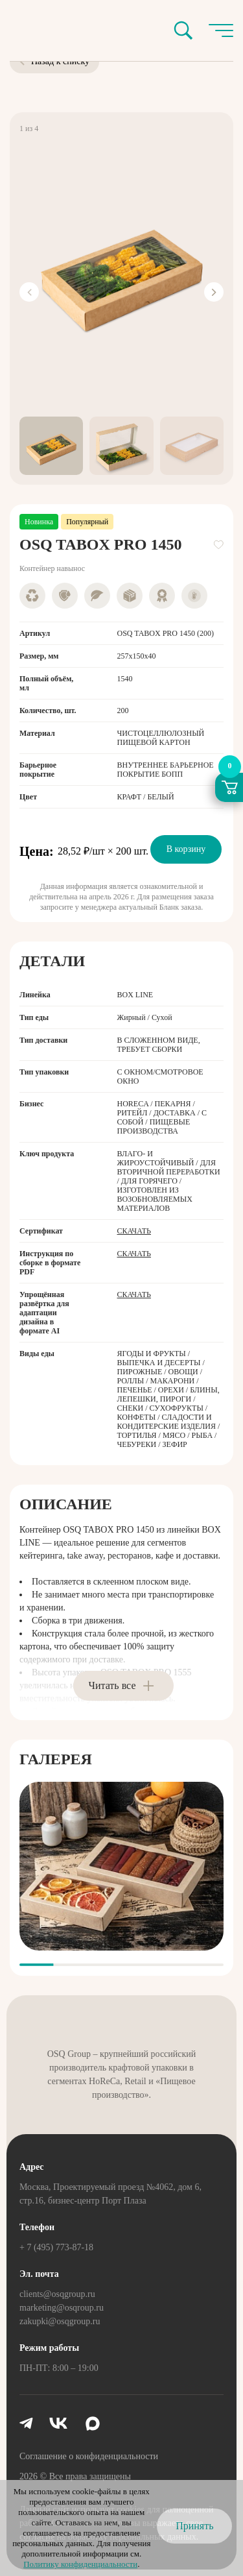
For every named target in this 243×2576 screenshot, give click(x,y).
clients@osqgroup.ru (57, 2294)
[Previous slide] (29, 292)
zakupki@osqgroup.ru (59, 2321)
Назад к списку (54, 61)
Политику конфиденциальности (80, 2564)
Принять (194, 2525)
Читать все (112, 1685)
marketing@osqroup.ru (61, 2308)
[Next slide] (214, 292)
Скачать (134, 1230)
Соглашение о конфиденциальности (88, 2456)
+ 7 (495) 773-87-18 (56, 2247)
